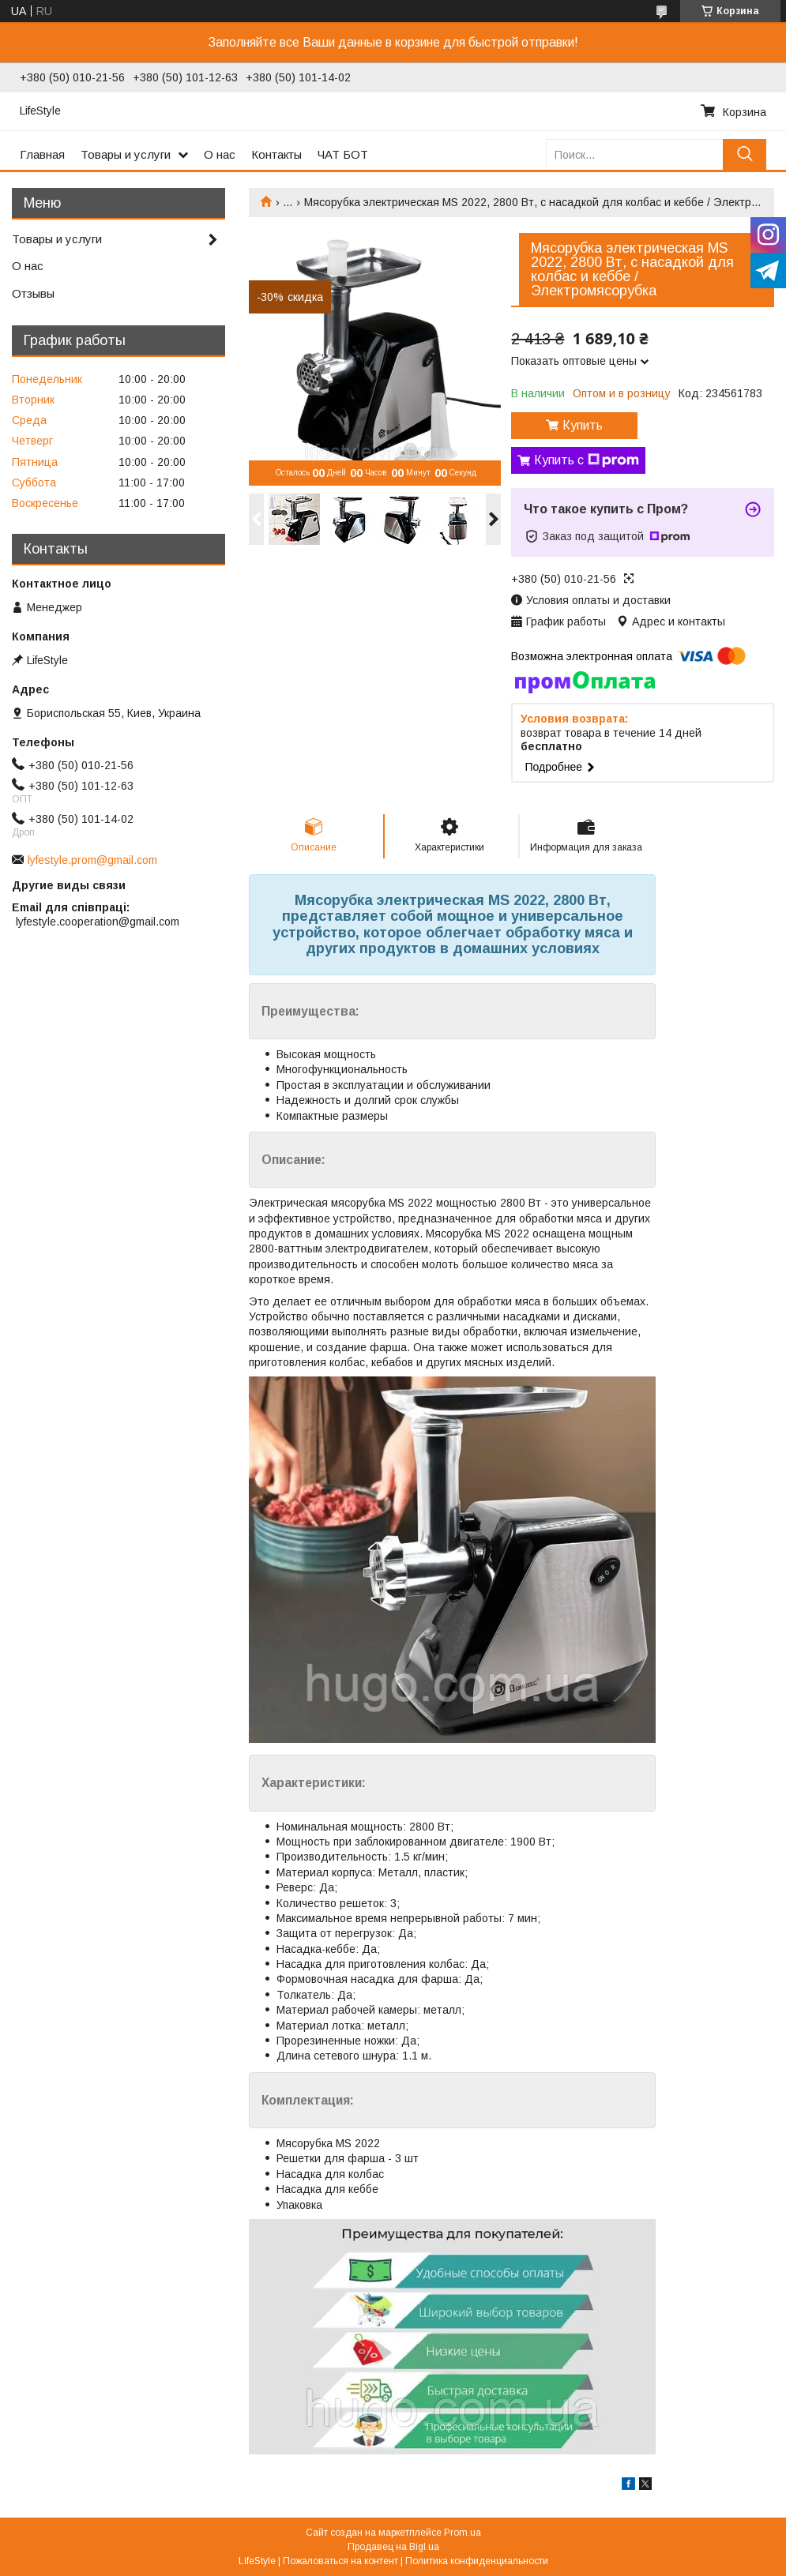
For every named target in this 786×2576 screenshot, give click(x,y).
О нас (219, 154)
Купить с (586, 460)
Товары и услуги (126, 154)
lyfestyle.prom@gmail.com (92, 860)
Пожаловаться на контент (340, 2561)
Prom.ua (462, 2532)
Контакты (276, 154)
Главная (42, 154)
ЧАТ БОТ (343, 154)
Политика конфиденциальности (476, 2561)
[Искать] (744, 154)
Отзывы (33, 293)
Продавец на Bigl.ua (393, 2546)
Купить (582, 425)
